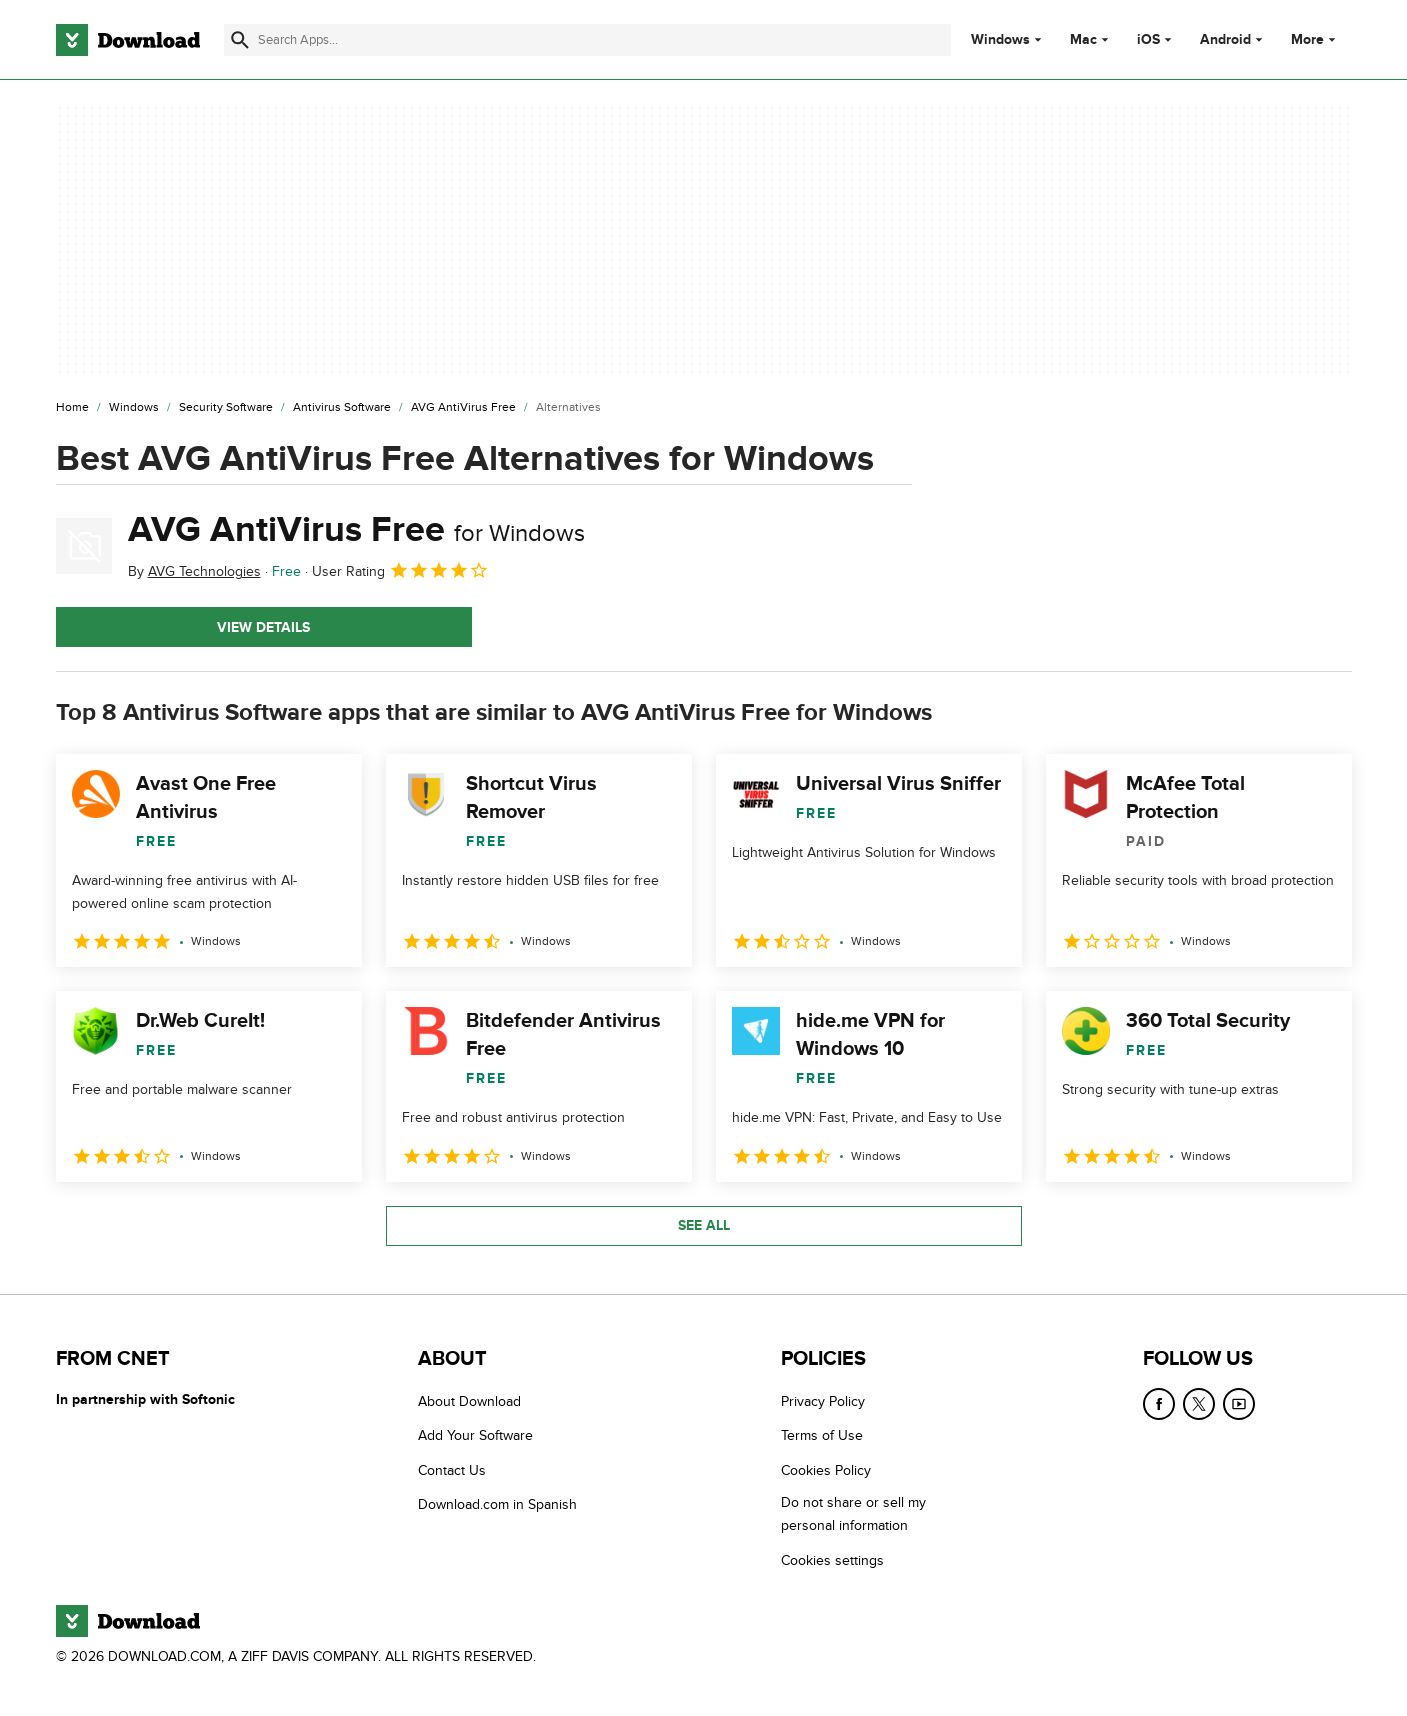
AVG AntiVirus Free (356, 530)
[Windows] (134, 408)
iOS (1148, 40)
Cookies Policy (826, 1469)
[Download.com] (128, 40)
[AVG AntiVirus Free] (463, 408)
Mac (1083, 40)
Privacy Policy (823, 1401)
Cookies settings (832, 1559)
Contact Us (452, 1469)
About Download (469, 1401)
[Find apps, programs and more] (587, 40)
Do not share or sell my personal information (853, 1514)
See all (704, 1225)
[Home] (72, 408)
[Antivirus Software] (342, 408)
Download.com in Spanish (497, 1504)
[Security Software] (226, 408)
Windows (1000, 40)
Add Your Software (475, 1435)
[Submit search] (240, 40)
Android (1225, 40)
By (194, 571)
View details (263, 627)
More (1315, 39)
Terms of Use (822, 1435)
